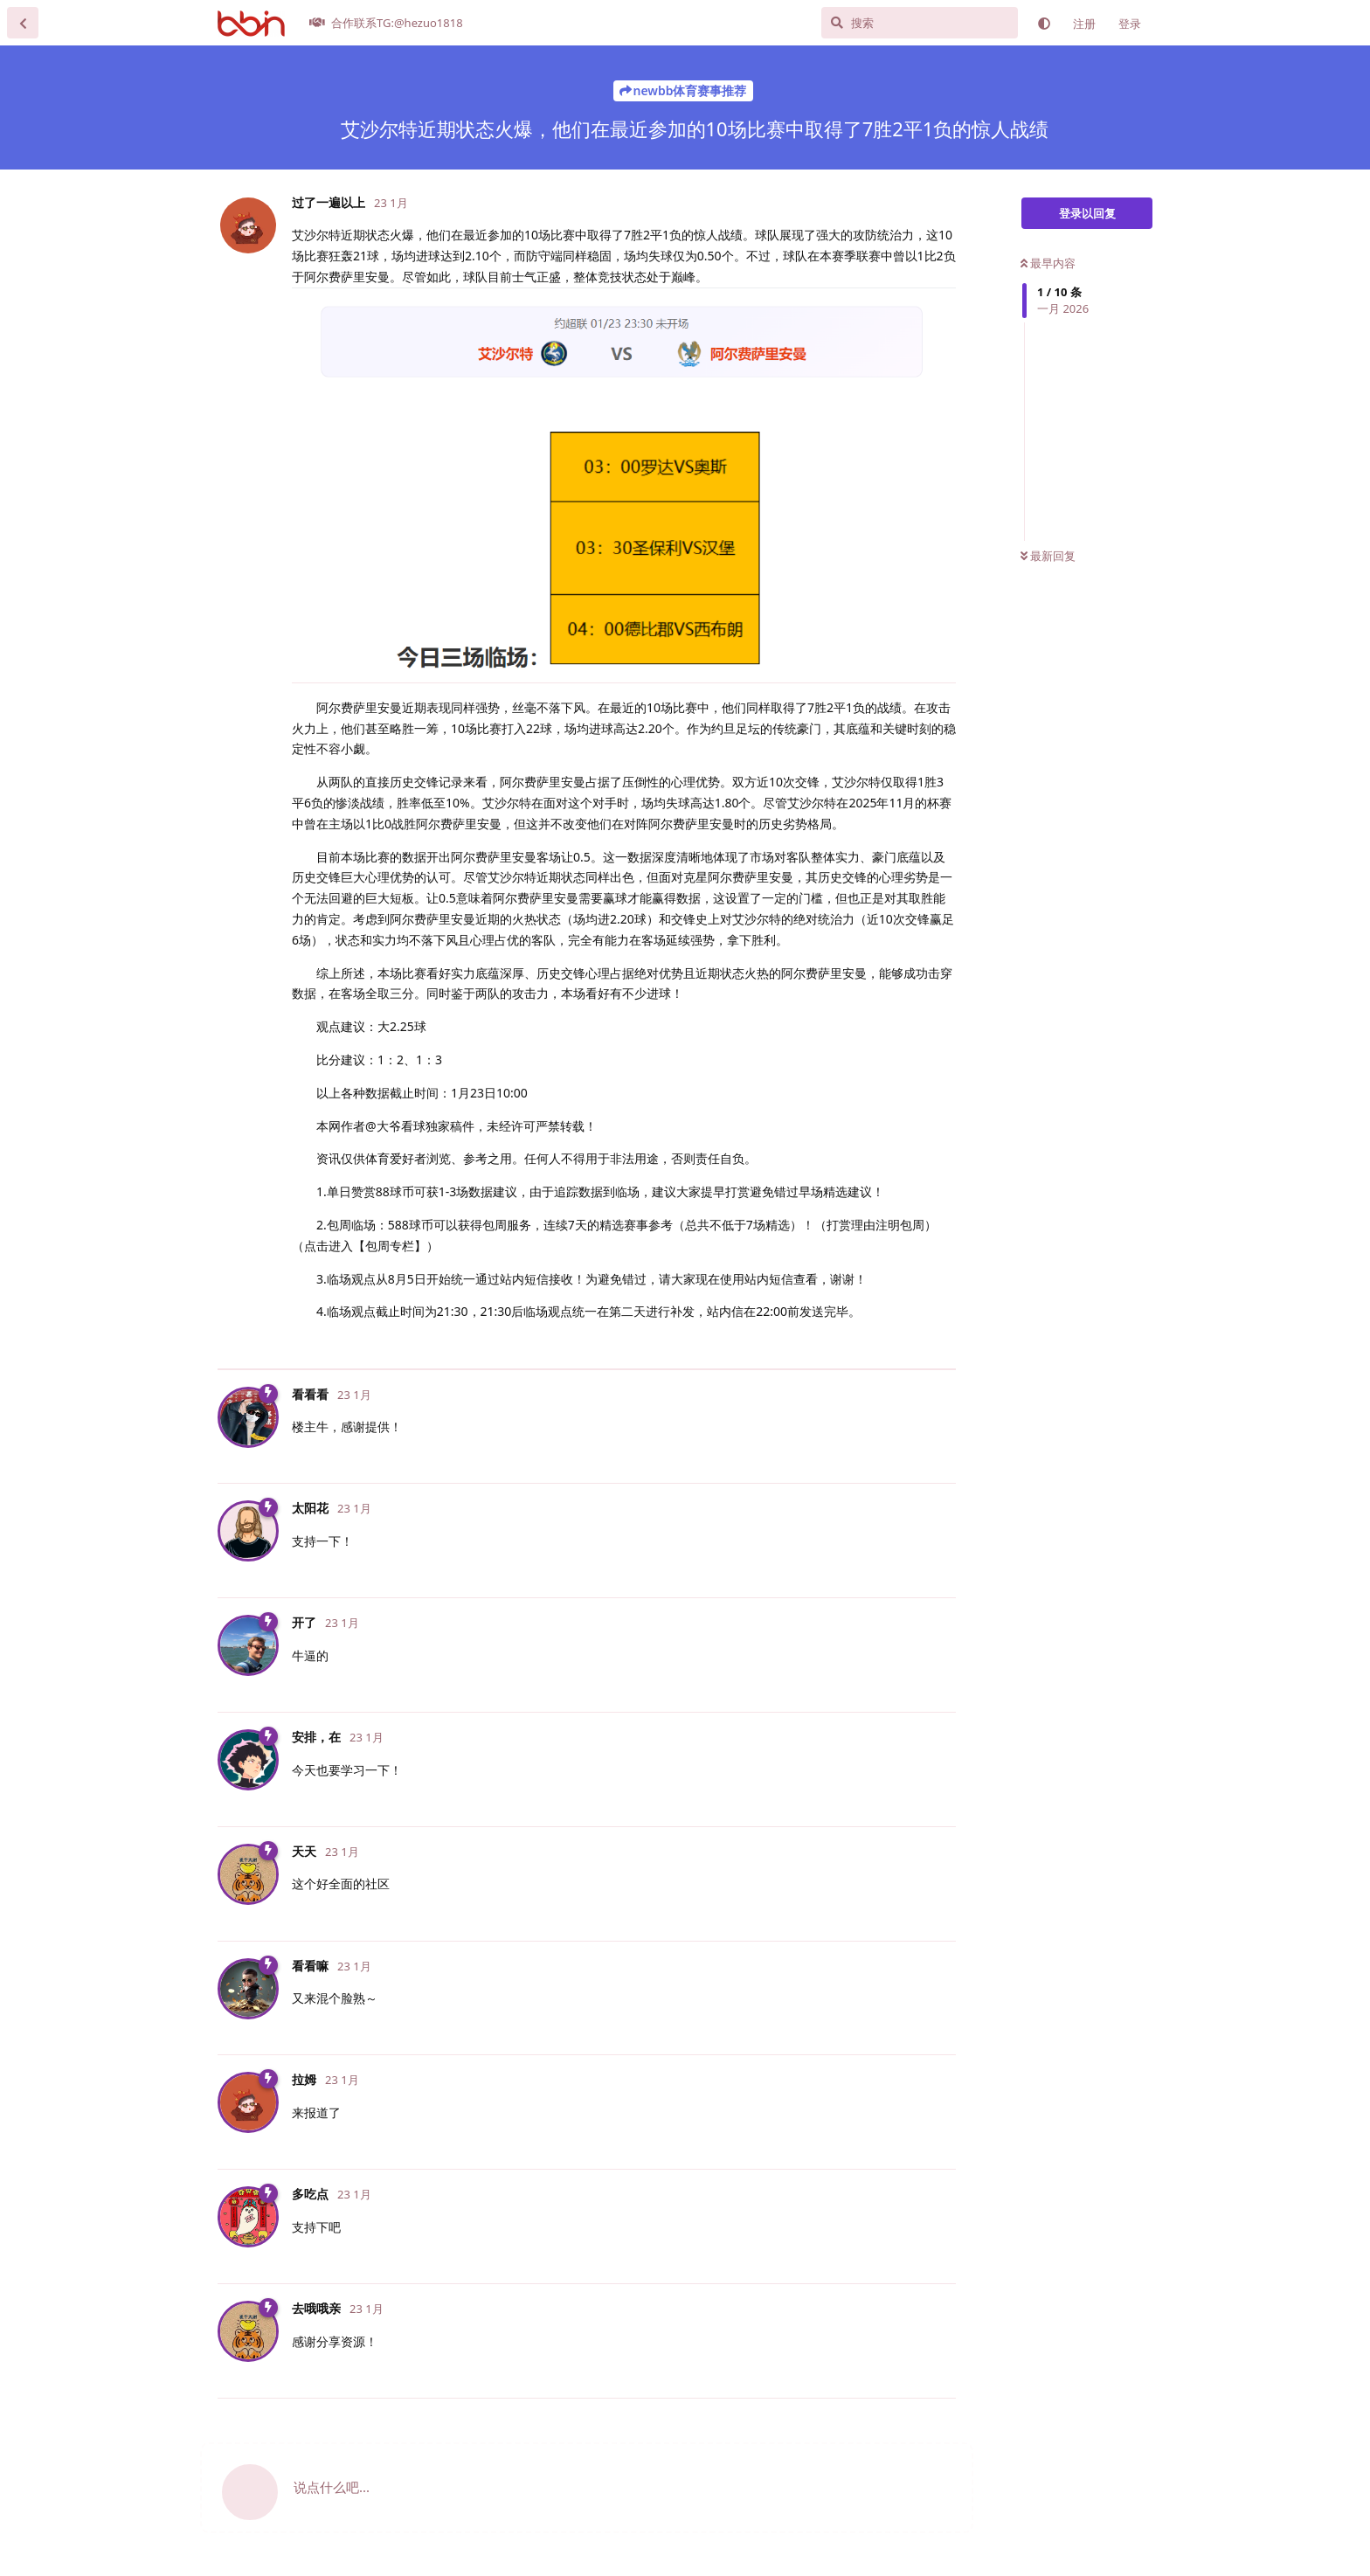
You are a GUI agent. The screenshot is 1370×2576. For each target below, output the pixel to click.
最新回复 (1048, 556)
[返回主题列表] (22, 22)
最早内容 (1048, 263)
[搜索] (919, 22)
